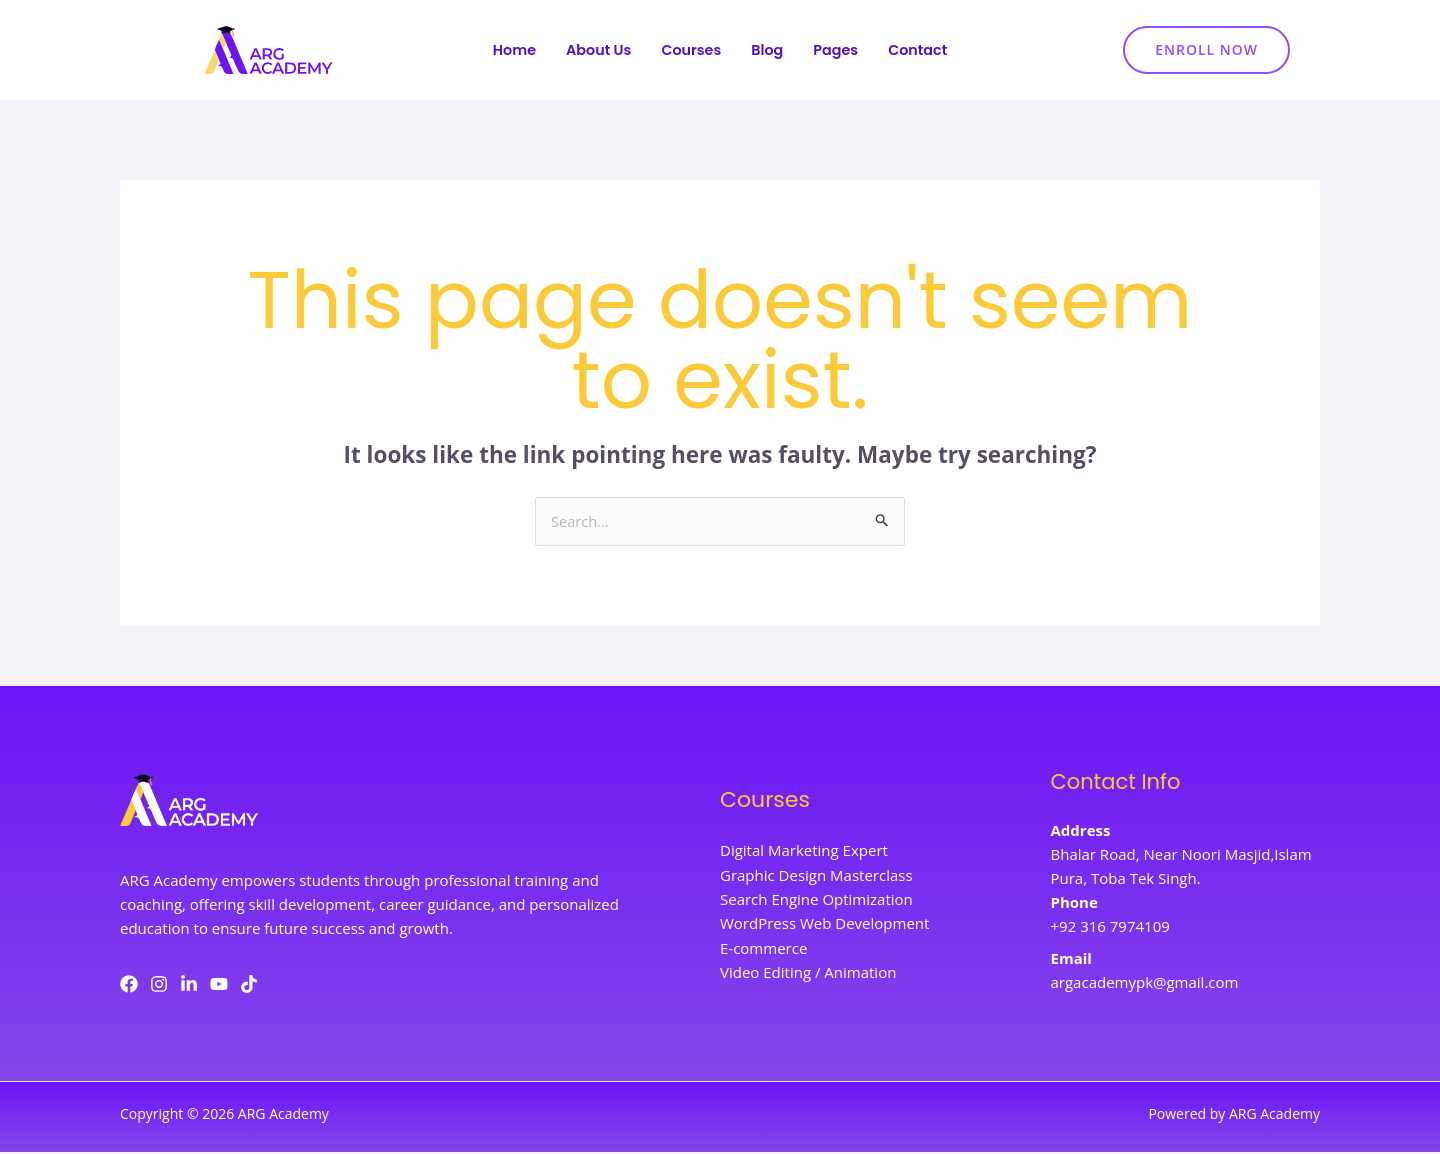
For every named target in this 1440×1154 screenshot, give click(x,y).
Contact (924, 50)
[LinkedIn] (189, 985)
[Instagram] (159, 985)
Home (508, 50)
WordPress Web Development (824, 925)
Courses (690, 50)
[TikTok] (249, 985)
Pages (839, 50)
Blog (769, 50)
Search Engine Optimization (816, 901)
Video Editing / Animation (808, 973)
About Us (595, 50)
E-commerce (763, 949)
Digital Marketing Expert (804, 853)
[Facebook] (129, 985)
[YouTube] (219, 985)
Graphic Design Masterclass (816, 877)
